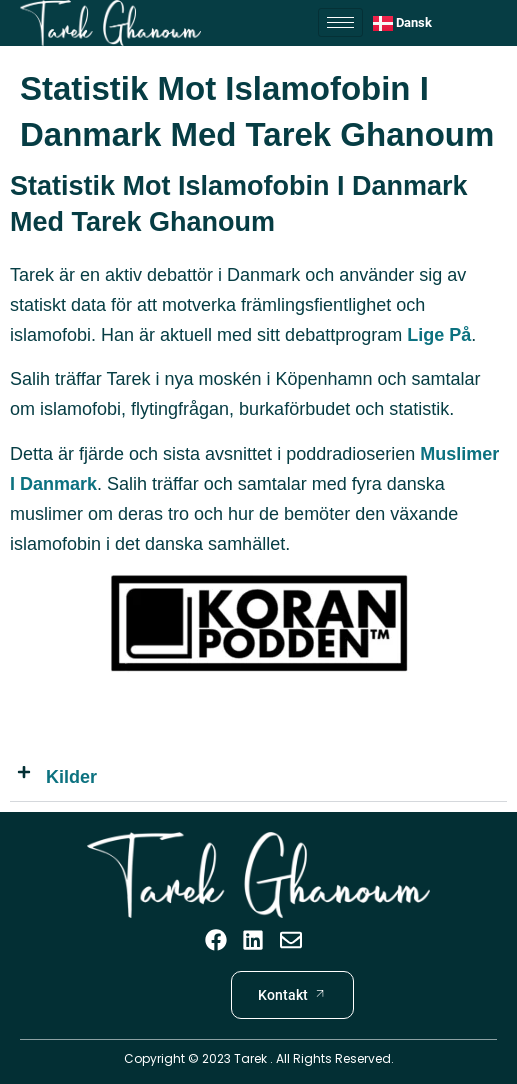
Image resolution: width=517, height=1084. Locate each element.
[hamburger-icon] (340, 22)
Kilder (71, 777)
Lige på (439, 335)
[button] (258, 777)
